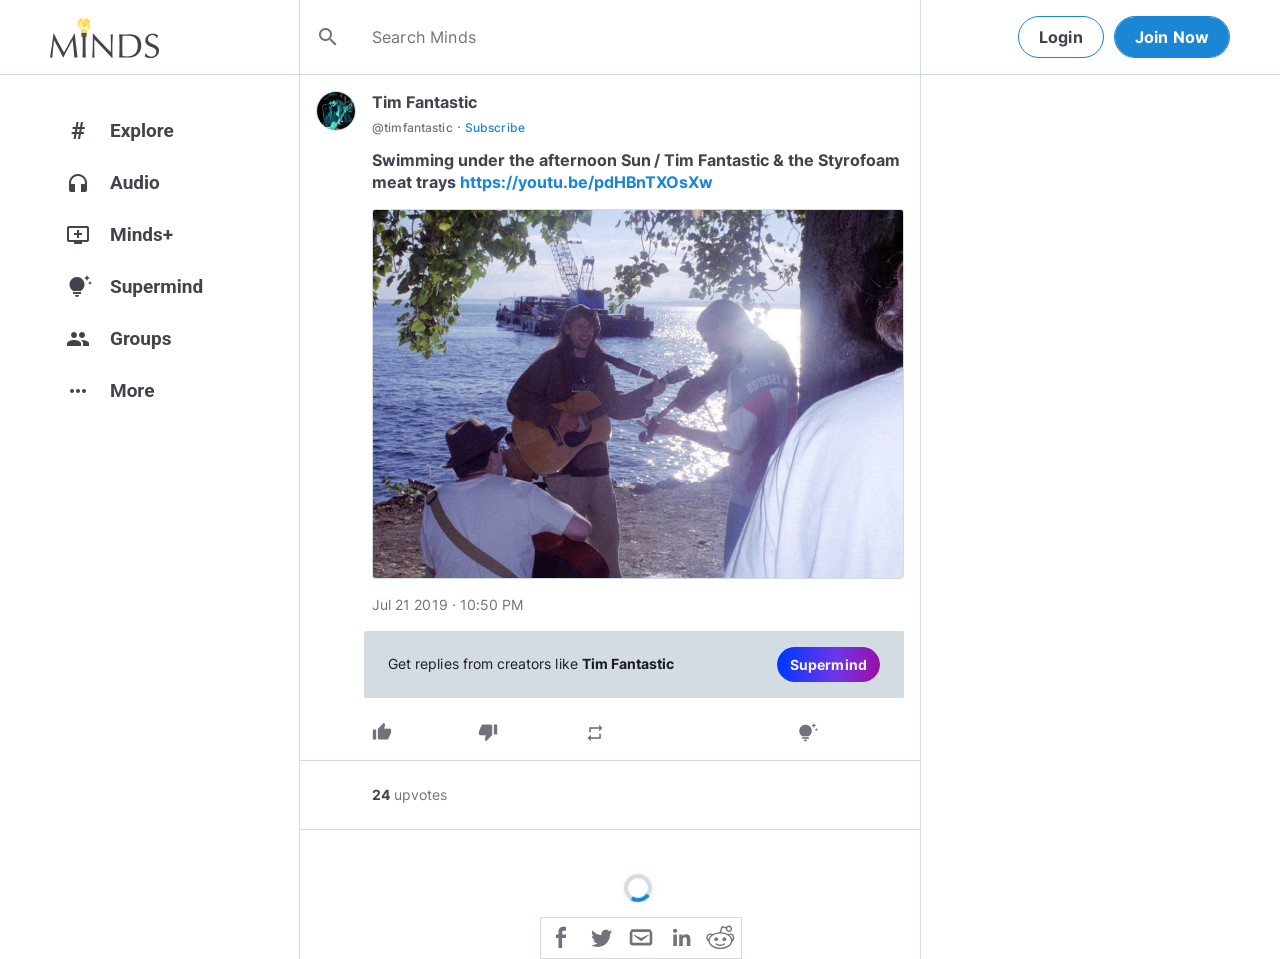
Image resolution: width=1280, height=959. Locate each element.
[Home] (104, 37)
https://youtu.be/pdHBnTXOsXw (587, 182)
